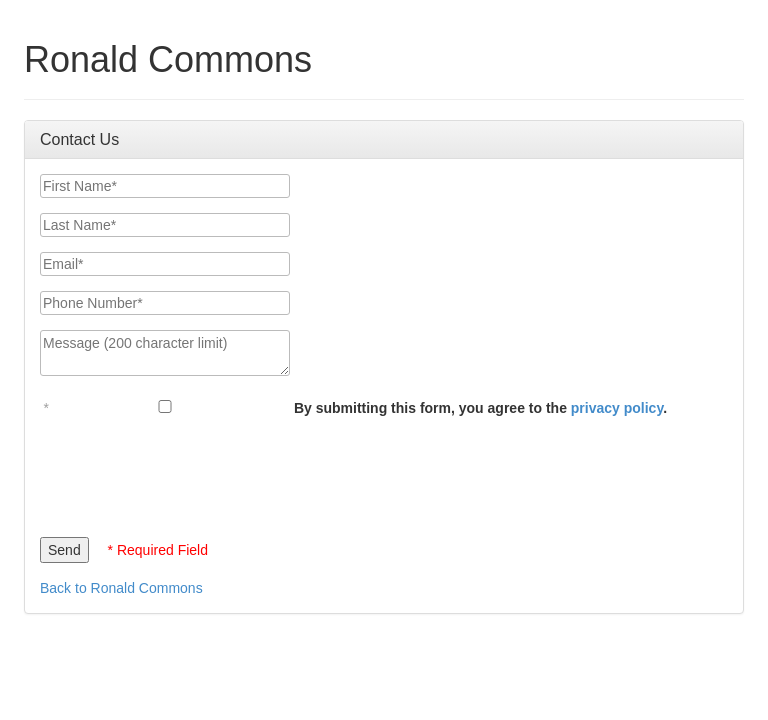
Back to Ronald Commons (121, 588)
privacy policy (617, 408)
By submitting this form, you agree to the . (480, 408)
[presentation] (192, 472)
